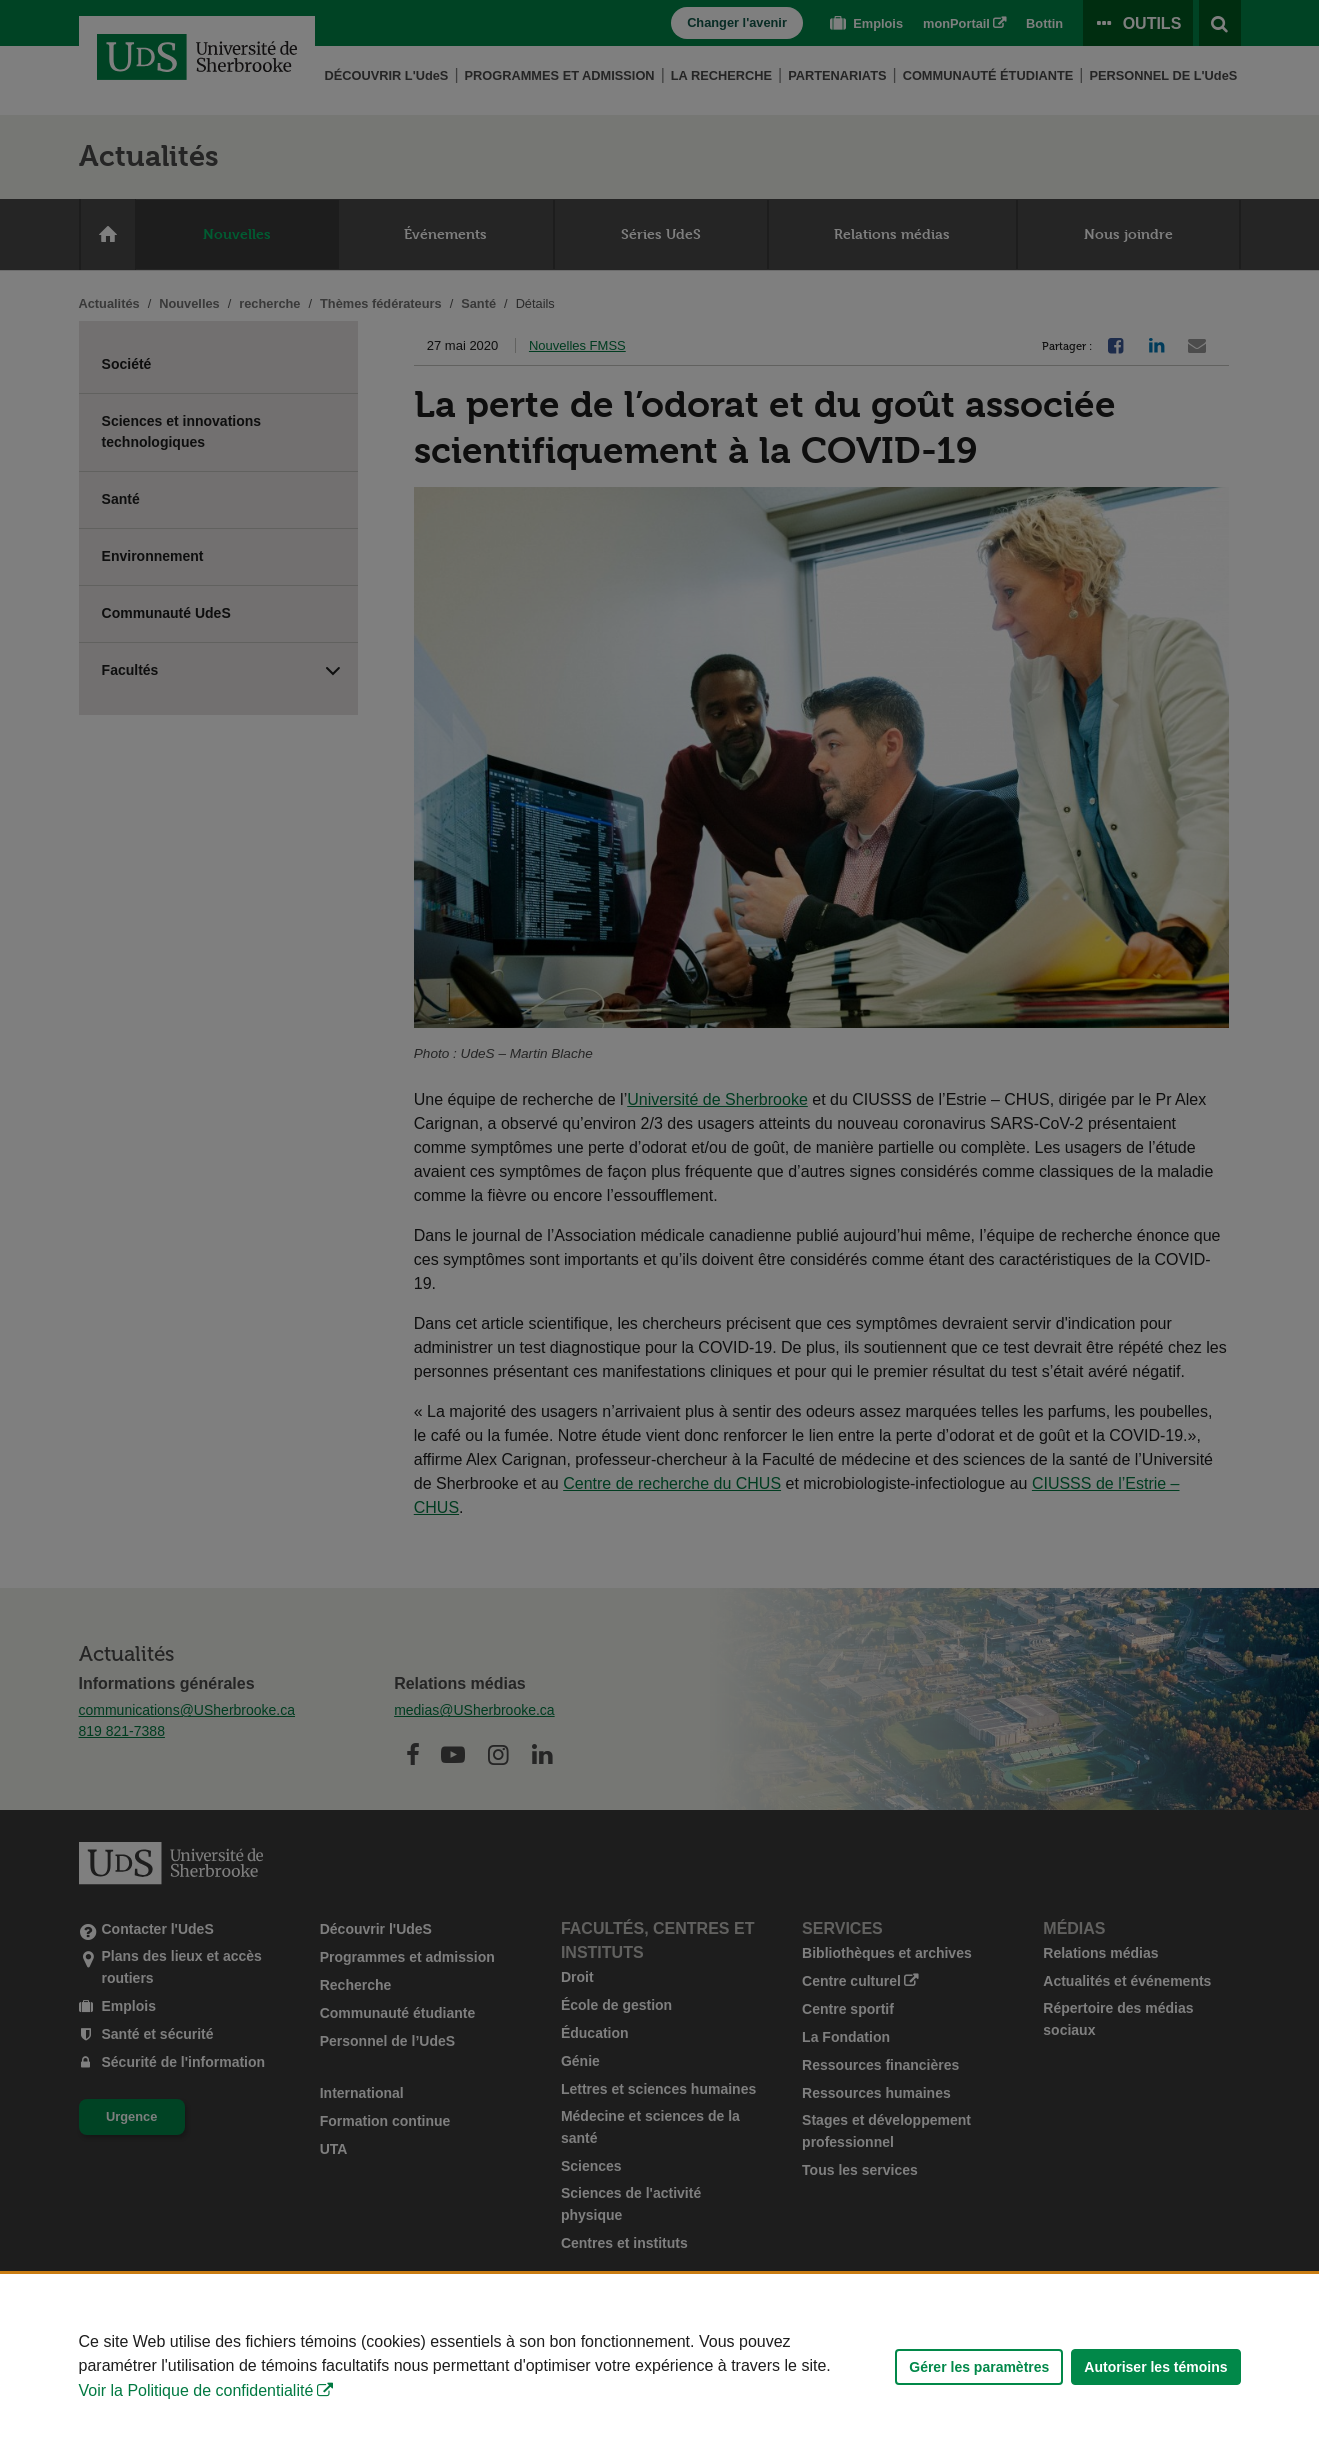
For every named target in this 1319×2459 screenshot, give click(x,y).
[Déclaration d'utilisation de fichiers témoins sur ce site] (659, 2366)
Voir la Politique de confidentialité (196, 2390)
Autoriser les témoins (1155, 2367)
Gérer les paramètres (979, 2367)
